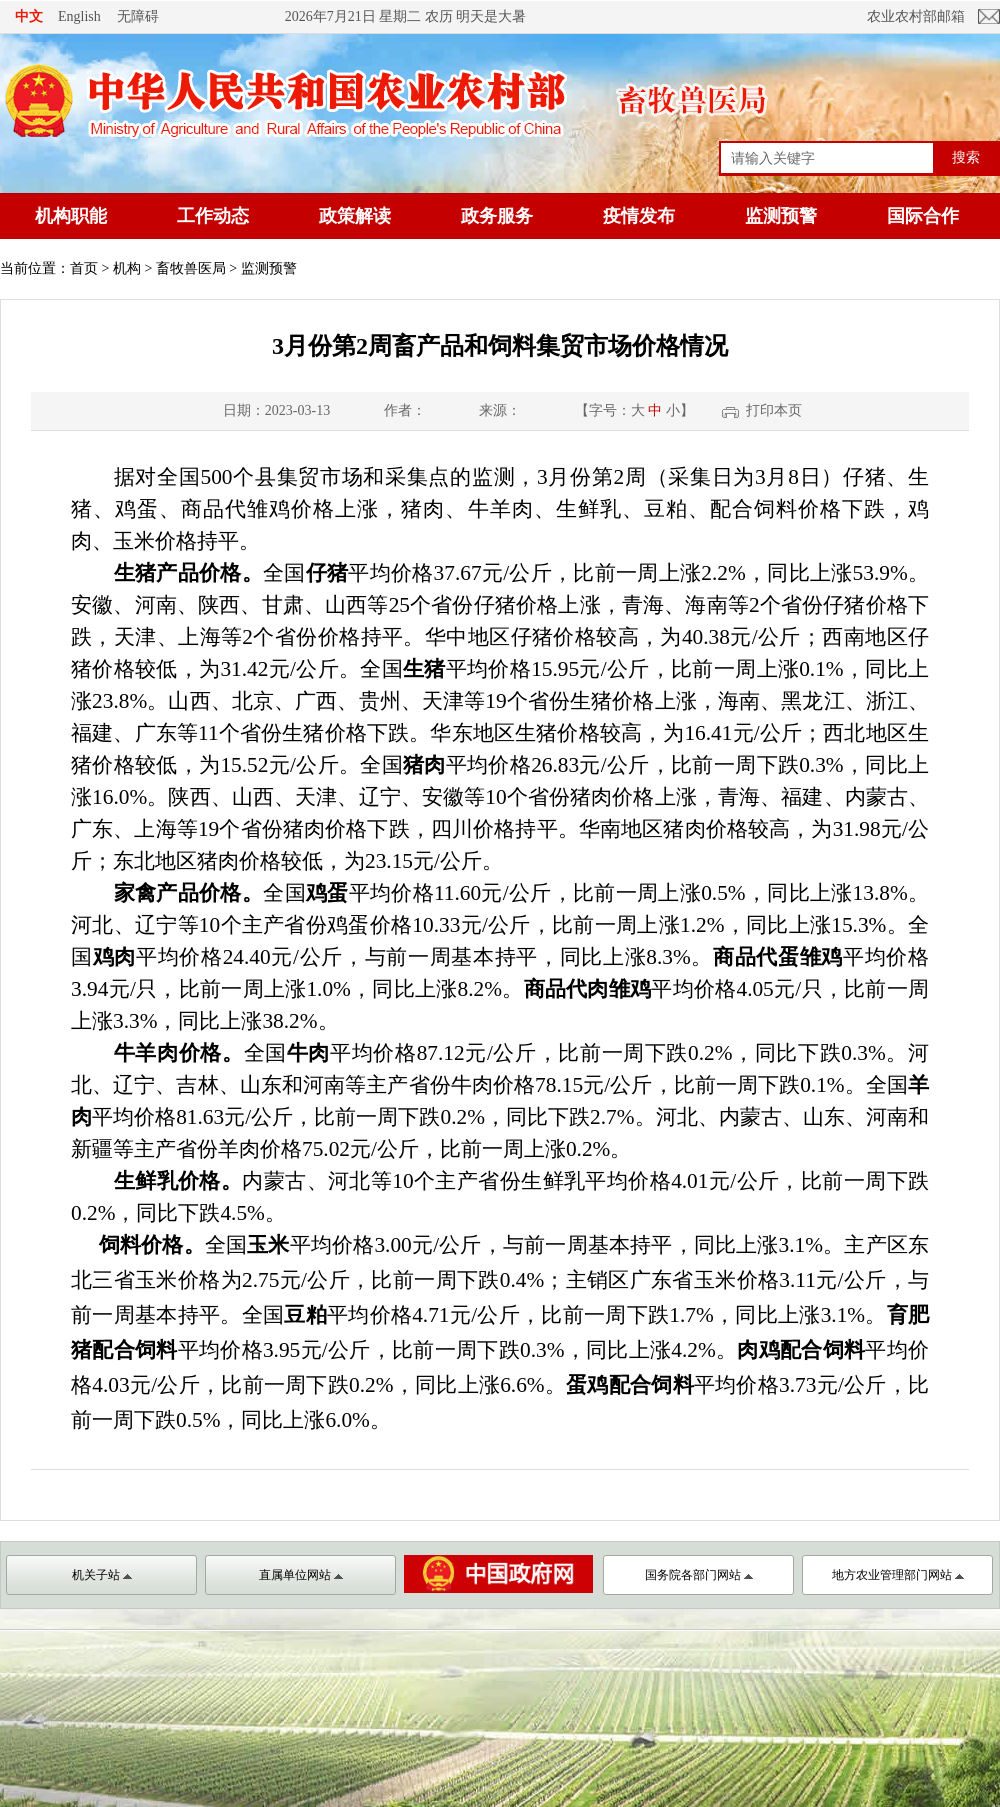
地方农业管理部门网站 (898, 1575)
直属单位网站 (301, 1575)
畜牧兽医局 (191, 268)
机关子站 (102, 1575)
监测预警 (781, 216)
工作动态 (213, 216)
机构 (127, 268)
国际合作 (923, 216)
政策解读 (355, 216)
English (79, 16)
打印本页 (774, 410)
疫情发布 (639, 216)
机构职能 (71, 216)
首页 (84, 268)
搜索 (966, 157)
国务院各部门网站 (699, 1575)
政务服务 (497, 216)
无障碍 (138, 16)
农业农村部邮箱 (916, 16)
